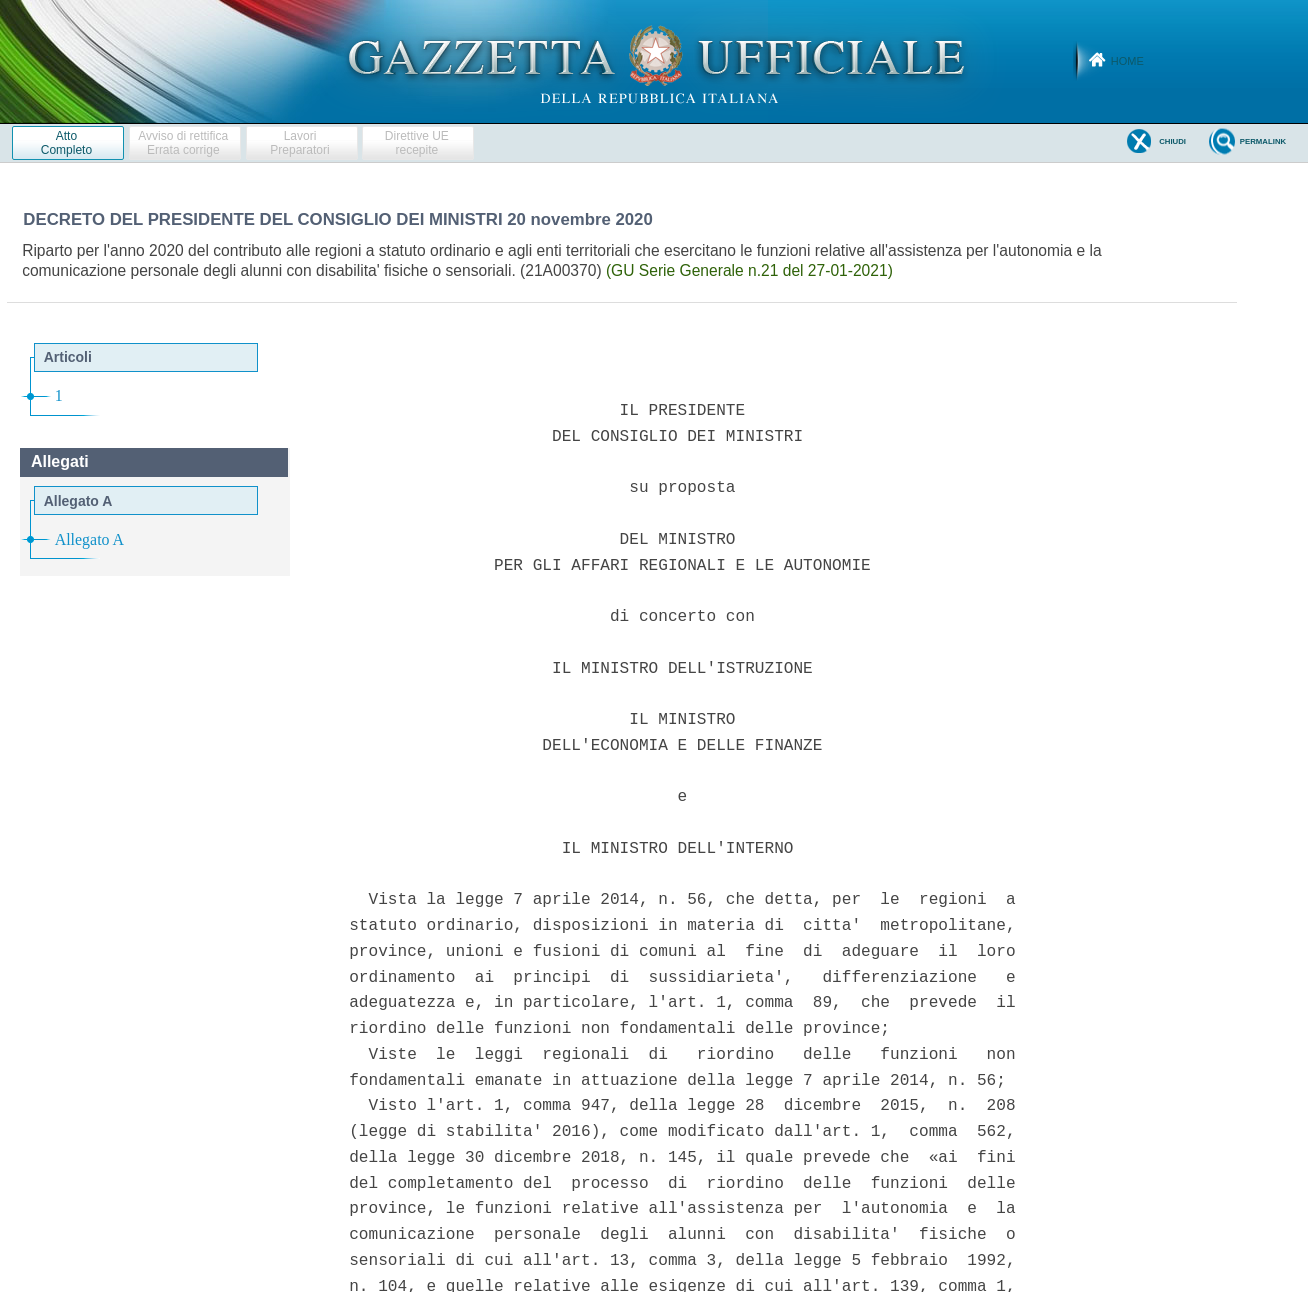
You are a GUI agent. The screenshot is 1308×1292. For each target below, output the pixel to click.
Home (1127, 61)
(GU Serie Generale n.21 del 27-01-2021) (749, 270)
